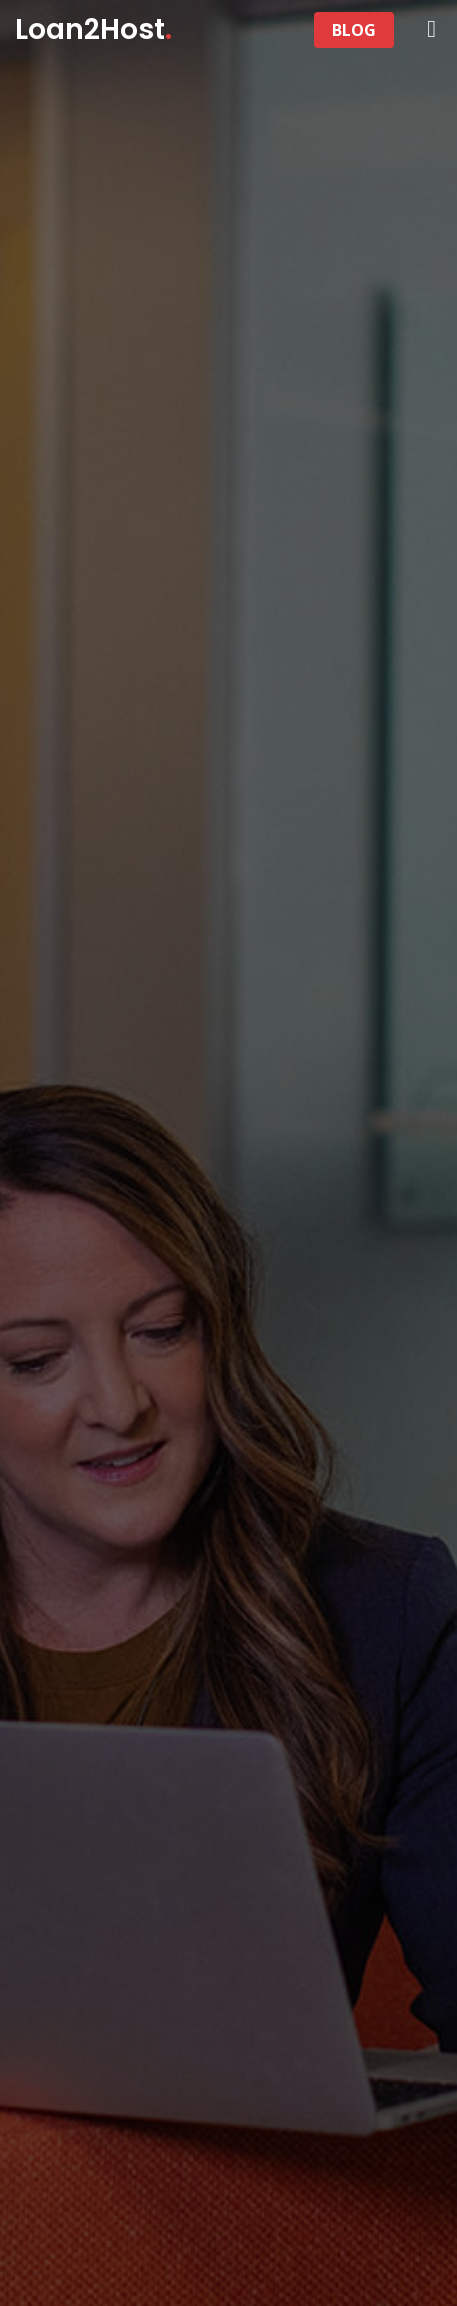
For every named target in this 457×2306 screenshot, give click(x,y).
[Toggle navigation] (301, 30)
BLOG (354, 30)
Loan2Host (93, 29)
